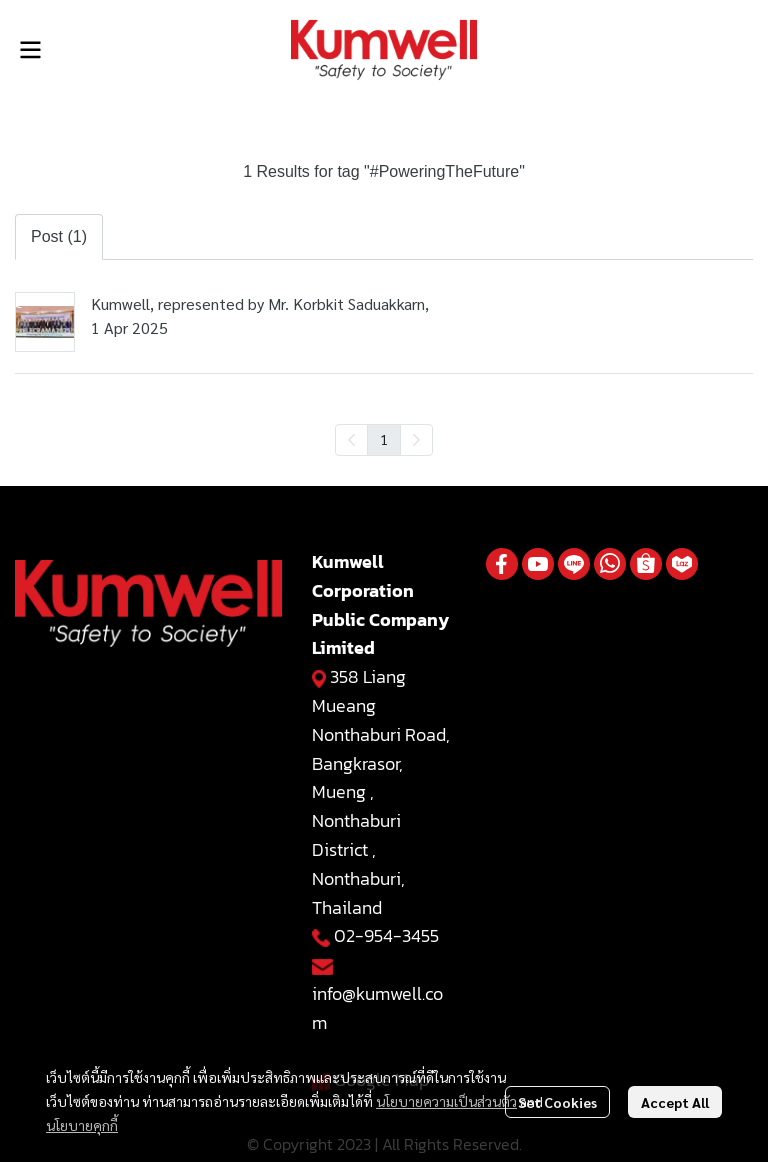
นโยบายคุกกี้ (82, 1125)
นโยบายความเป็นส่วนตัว (446, 1101)
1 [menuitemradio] (384, 439)
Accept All (675, 1102)
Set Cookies (557, 1102)
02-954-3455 (386, 935)
